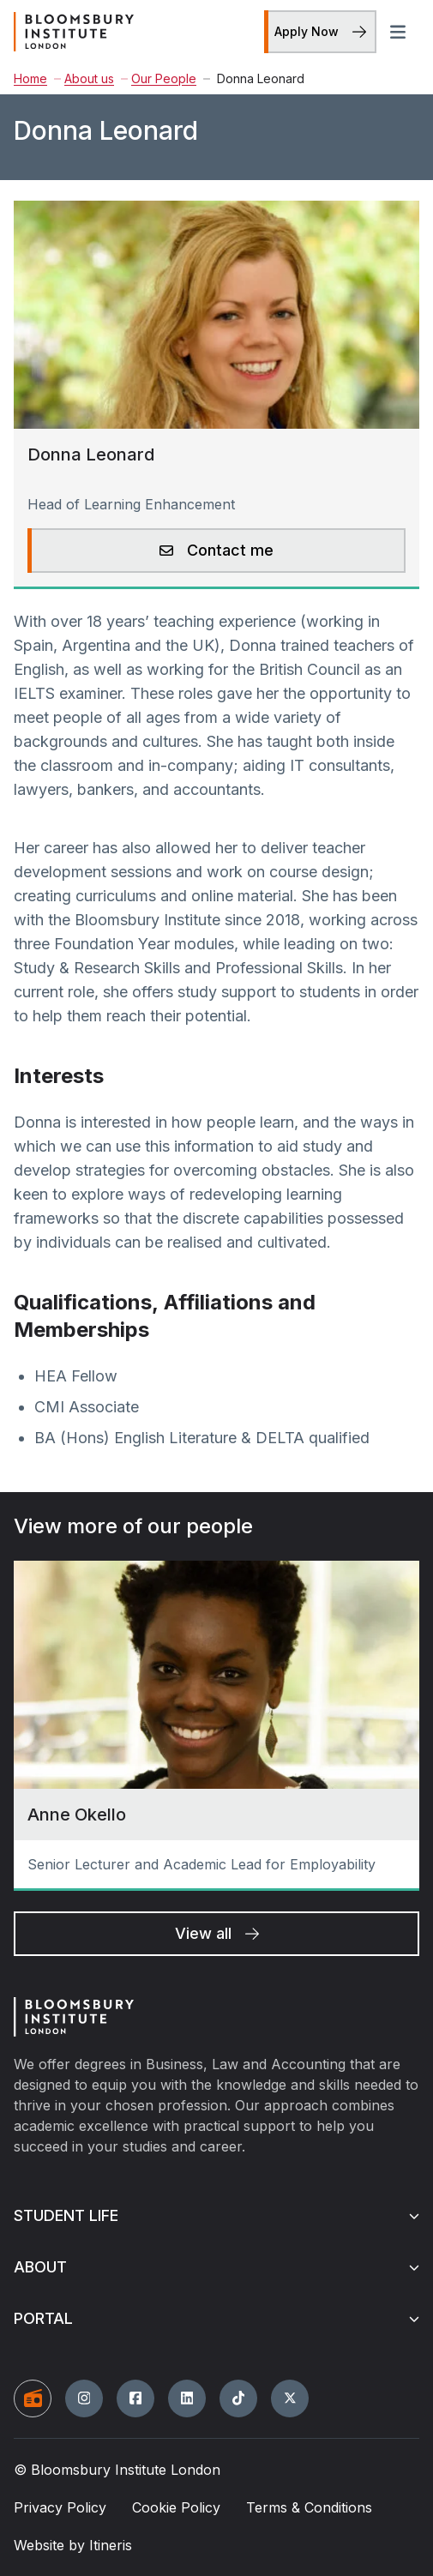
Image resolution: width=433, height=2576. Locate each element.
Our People (158, 78)
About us (84, 78)
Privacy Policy (60, 2507)
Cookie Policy (176, 2507)
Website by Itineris (73, 2545)
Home (30, 78)
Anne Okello (76, 1814)
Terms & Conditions (309, 2507)
